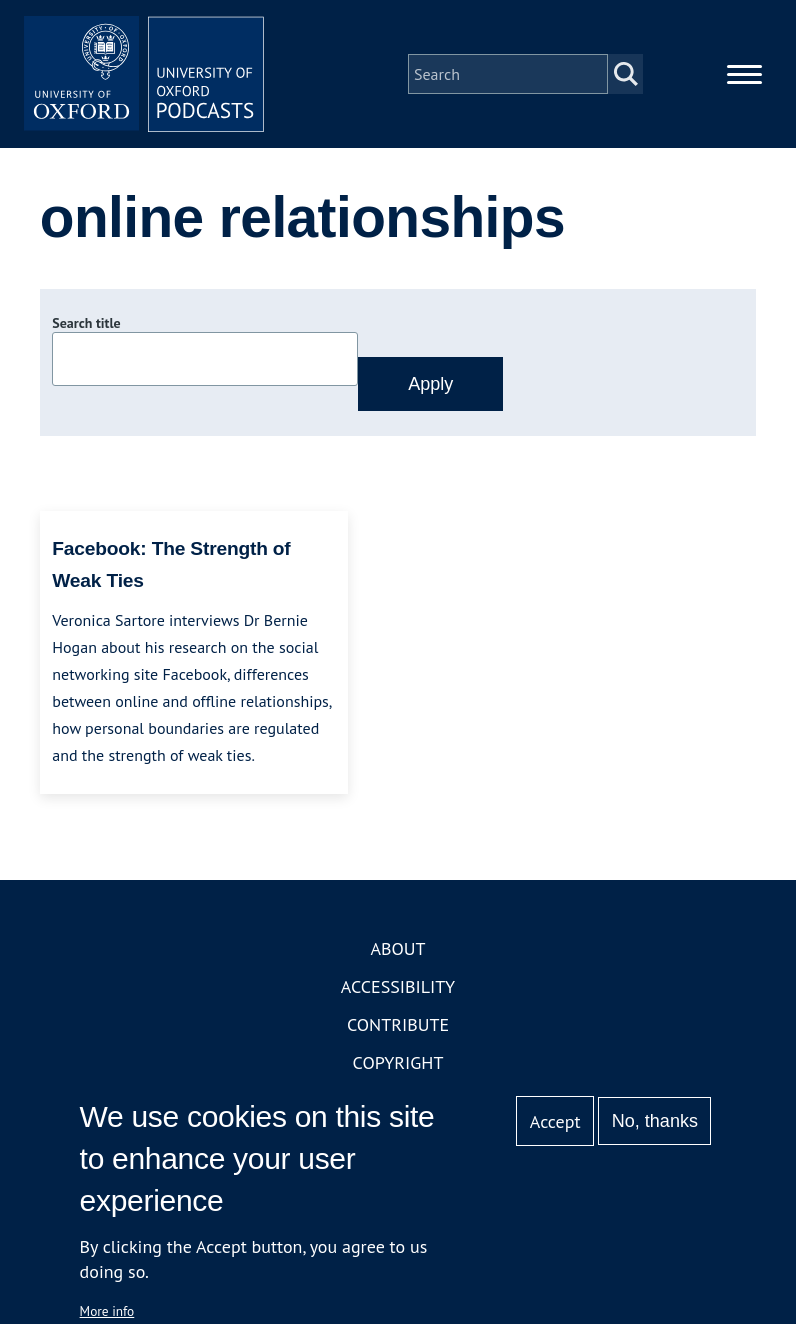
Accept (555, 1121)
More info (107, 1311)
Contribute (398, 1024)
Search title (86, 323)
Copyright (398, 1062)
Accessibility (398, 986)
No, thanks (655, 1121)
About (397, 948)
